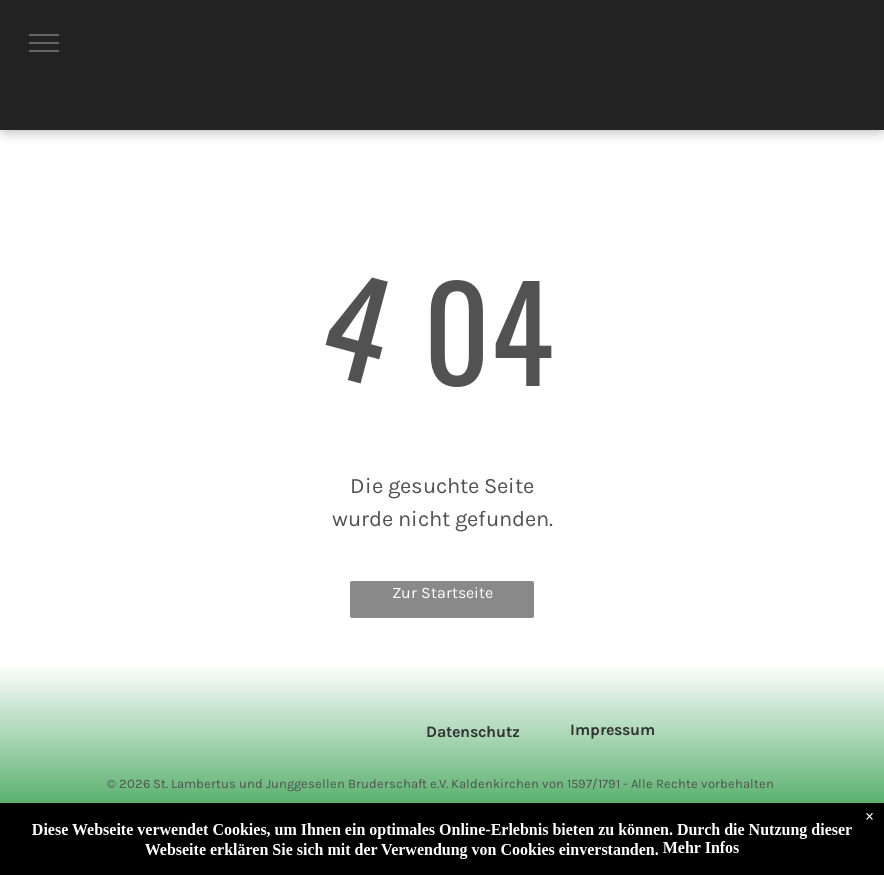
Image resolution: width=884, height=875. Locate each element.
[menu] (44, 43)
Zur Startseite (442, 592)
